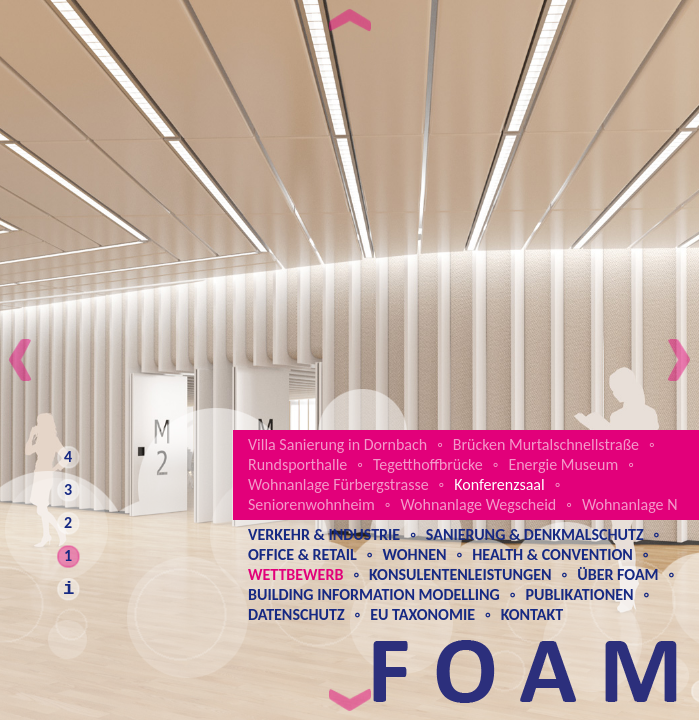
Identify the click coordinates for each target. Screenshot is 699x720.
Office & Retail (302, 554)
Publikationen (579, 594)
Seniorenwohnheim (311, 504)
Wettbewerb (295, 574)
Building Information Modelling (374, 594)
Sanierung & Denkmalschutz (535, 534)
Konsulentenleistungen (460, 574)
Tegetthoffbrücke (428, 464)
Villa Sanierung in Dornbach (337, 444)
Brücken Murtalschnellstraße (546, 444)
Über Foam (617, 574)
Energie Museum (563, 464)
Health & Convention (552, 554)
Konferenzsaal (499, 484)
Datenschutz (296, 614)
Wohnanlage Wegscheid (478, 504)
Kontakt (532, 614)
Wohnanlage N (630, 504)
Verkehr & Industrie (324, 534)
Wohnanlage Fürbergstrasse (338, 484)
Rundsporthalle (297, 464)
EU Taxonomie (422, 614)
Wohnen (414, 554)
